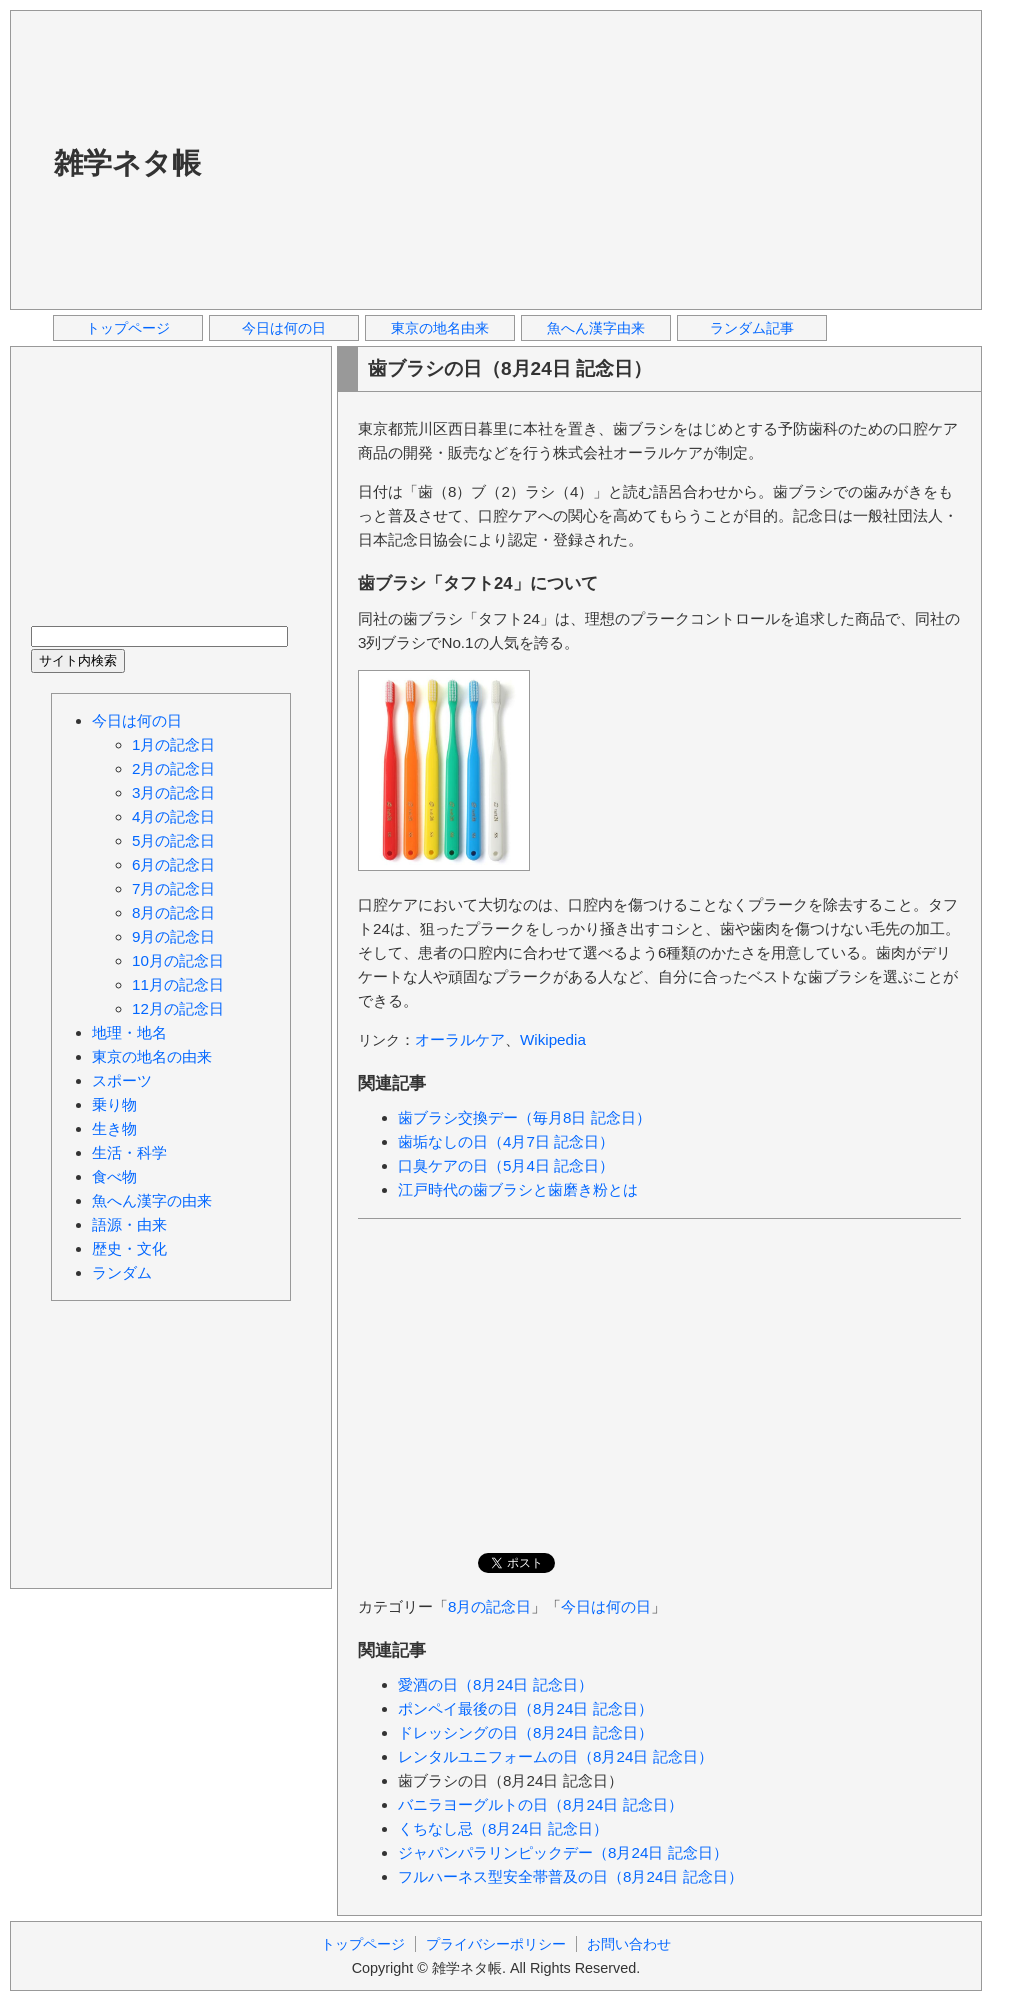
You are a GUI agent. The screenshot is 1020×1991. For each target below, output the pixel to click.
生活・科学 (129, 1152)
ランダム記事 (752, 328)
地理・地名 (129, 1032)
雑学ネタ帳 (127, 163)
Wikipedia (553, 1039)
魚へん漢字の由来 (152, 1200)
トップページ (128, 328)
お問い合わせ (629, 1944)
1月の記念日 (173, 744)
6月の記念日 (173, 864)
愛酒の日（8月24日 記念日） (495, 1684)
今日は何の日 (284, 328)
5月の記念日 (173, 840)
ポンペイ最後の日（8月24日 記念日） (525, 1708)
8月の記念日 (489, 1606)
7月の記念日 (173, 888)
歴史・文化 (129, 1248)
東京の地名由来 (440, 328)
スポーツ (122, 1080)
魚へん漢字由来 (596, 328)
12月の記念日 (178, 1008)
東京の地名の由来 (152, 1056)
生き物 (114, 1128)
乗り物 (114, 1104)
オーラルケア (460, 1039)
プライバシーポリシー (496, 1944)
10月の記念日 (178, 960)
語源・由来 (129, 1224)
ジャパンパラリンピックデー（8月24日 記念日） (563, 1852)
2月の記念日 (173, 768)
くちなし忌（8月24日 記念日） (503, 1828)
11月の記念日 (178, 984)
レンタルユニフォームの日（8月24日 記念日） (555, 1756)
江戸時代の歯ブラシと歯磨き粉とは (518, 1189)
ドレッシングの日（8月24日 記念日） (525, 1732)
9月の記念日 (173, 936)
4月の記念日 (173, 816)
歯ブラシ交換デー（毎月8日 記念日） (524, 1117)
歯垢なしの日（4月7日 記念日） (506, 1141)
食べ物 (114, 1176)
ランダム (122, 1272)
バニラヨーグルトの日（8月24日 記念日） (540, 1804)
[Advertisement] (477, 159)
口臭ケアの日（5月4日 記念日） (506, 1165)
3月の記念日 (173, 792)
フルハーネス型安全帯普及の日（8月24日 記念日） (570, 1876)
